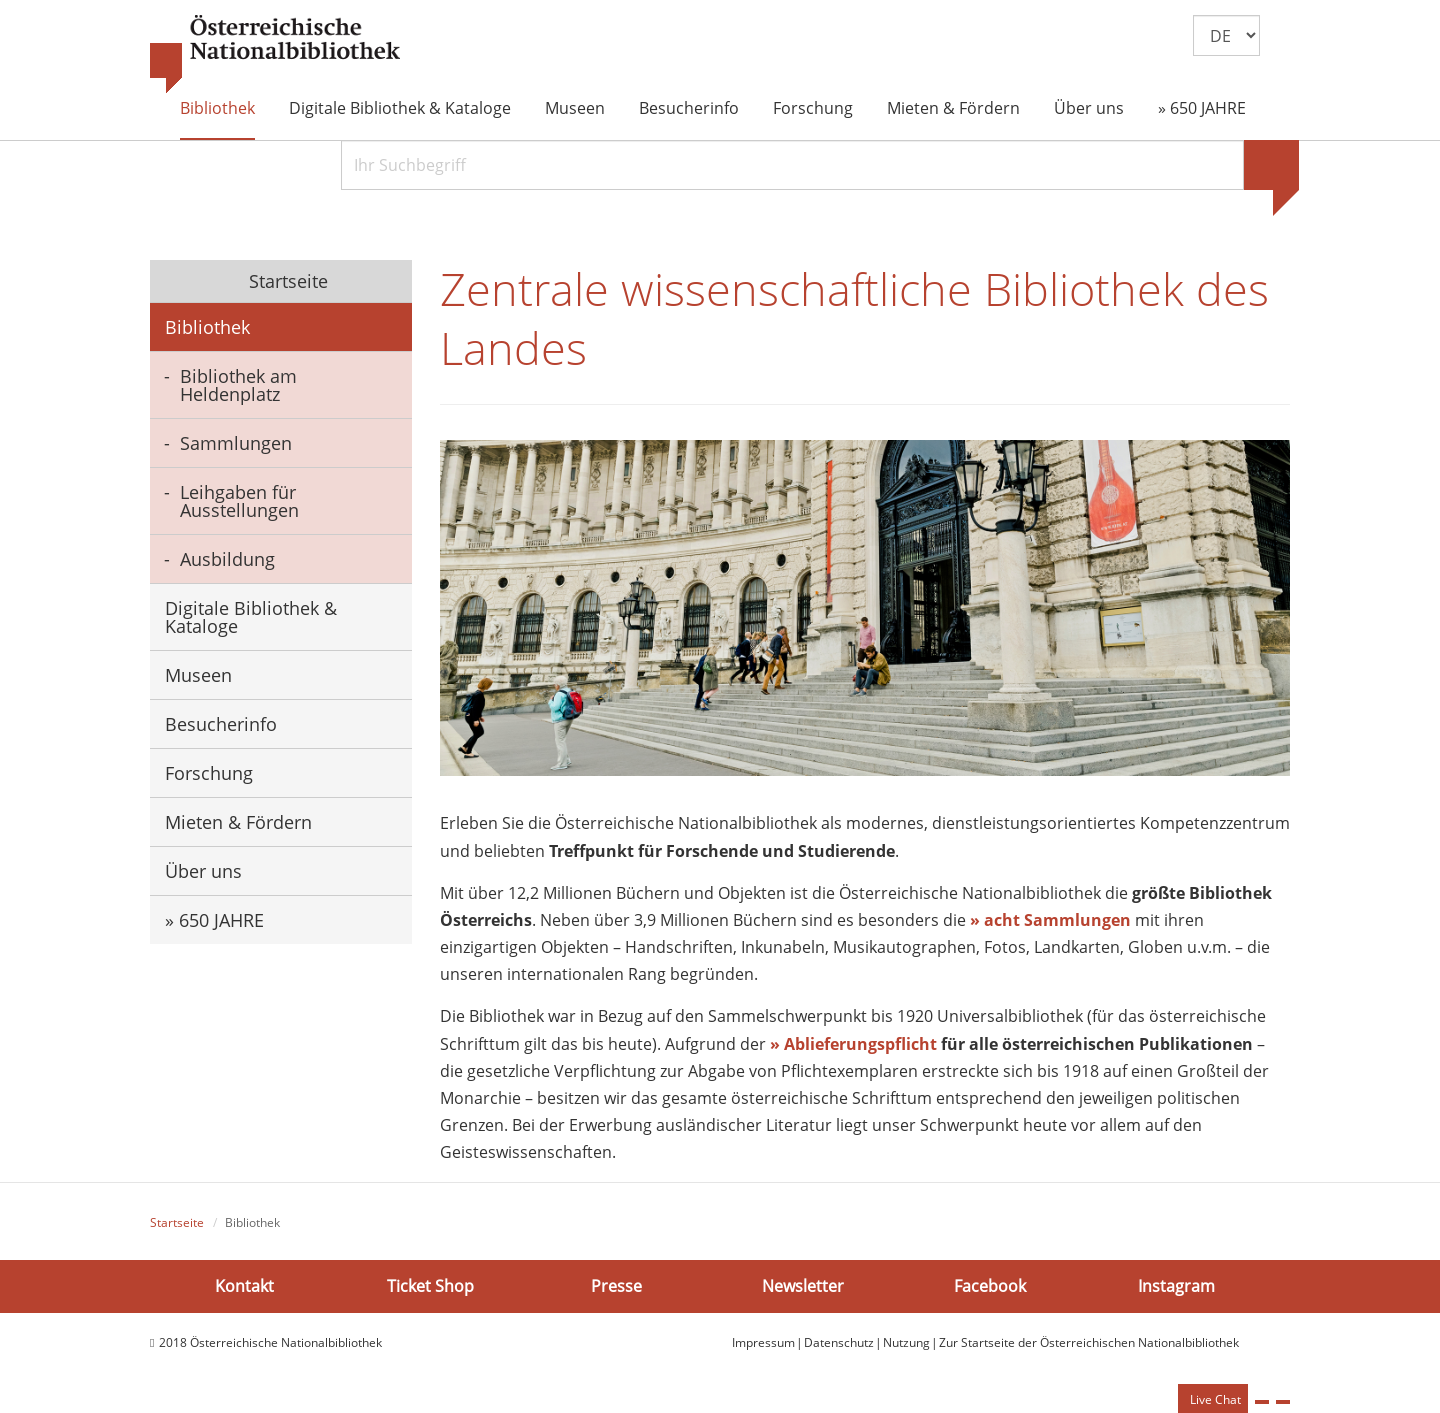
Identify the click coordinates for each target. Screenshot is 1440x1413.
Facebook (990, 1286)
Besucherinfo (689, 108)
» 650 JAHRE (1202, 108)
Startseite (286, 281)
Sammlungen (236, 443)
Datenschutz (839, 1342)
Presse (616, 1286)
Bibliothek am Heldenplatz (238, 385)
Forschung (813, 108)
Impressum (763, 1342)
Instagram (1176, 1286)
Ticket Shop (430, 1286)
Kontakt (244, 1286)
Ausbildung (227, 559)
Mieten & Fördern (953, 108)
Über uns (1089, 108)
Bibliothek (217, 108)
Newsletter (803, 1286)
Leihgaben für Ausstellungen (239, 501)
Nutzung (906, 1342)
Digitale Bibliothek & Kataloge (400, 108)
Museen (575, 108)
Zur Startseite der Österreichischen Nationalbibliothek (1089, 1342)
